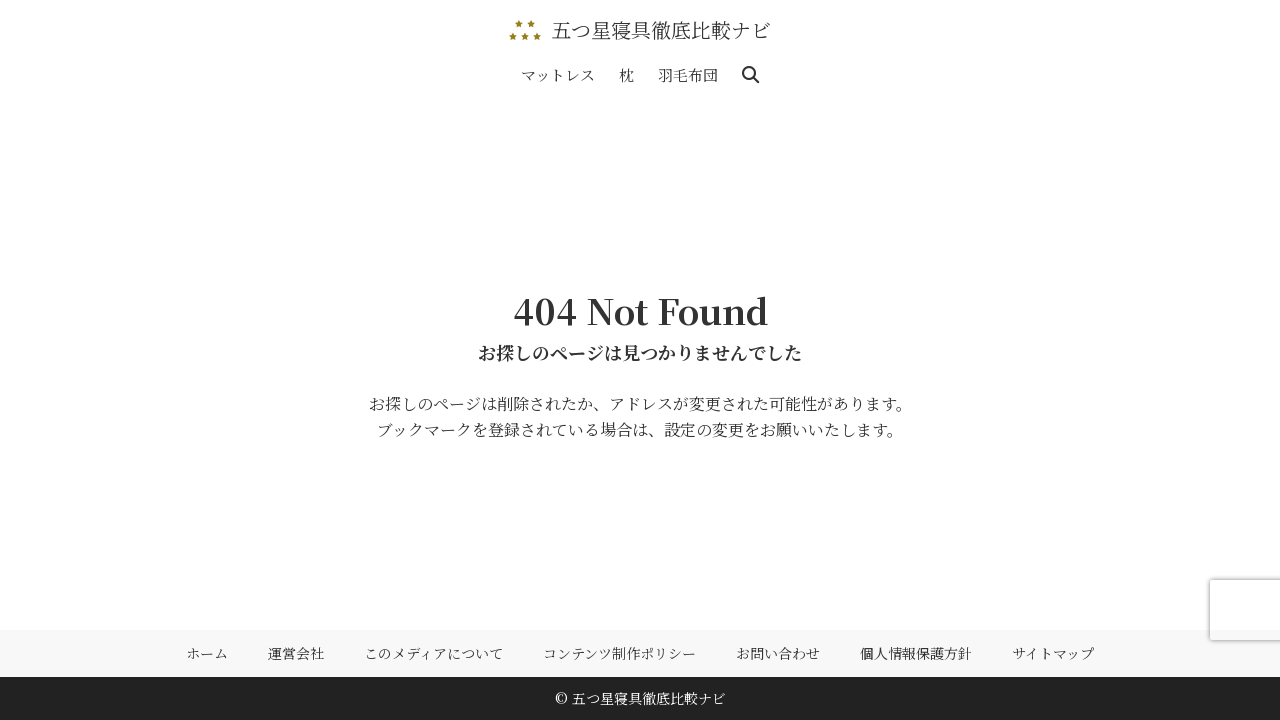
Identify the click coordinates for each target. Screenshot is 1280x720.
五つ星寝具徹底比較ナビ (661, 30)
